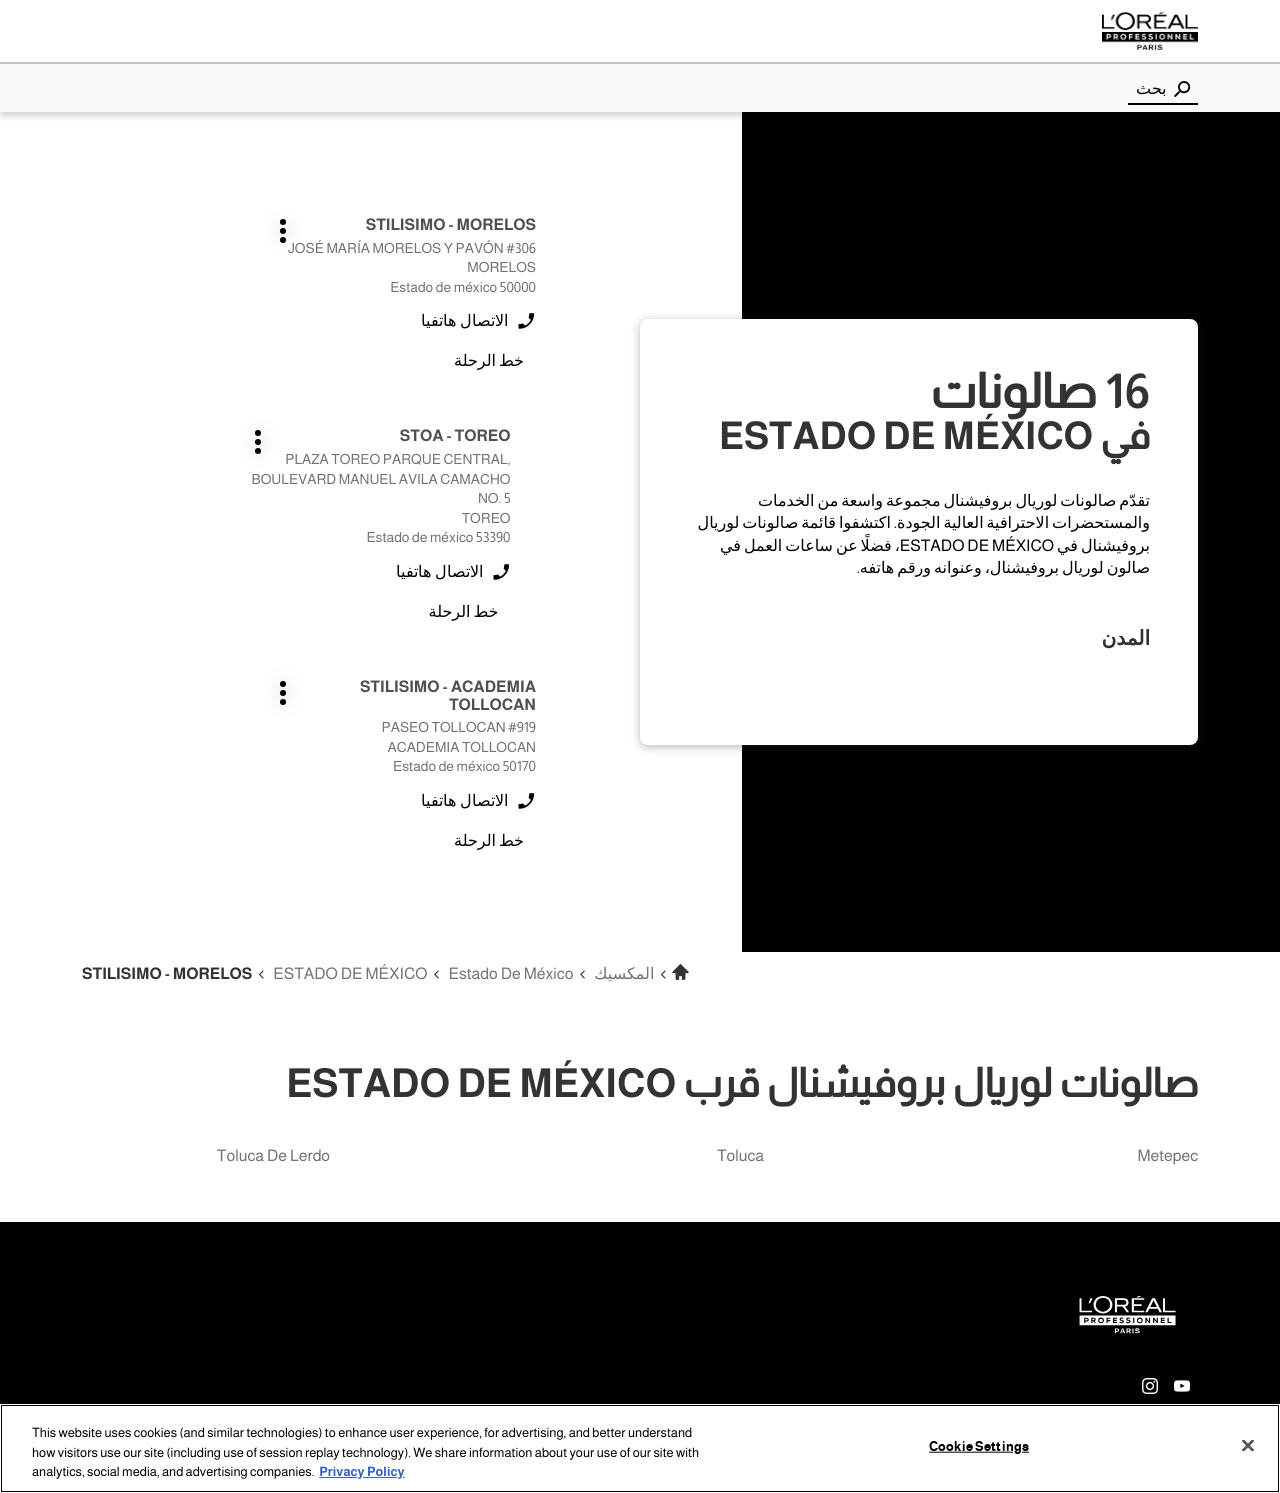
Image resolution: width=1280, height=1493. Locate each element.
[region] (640, 1448)
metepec (1167, 1156)
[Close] (1248, 1445)
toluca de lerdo (273, 1156)
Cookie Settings (979, 1446)
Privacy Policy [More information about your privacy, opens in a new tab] (361, 1472)
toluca (740, 1156)
